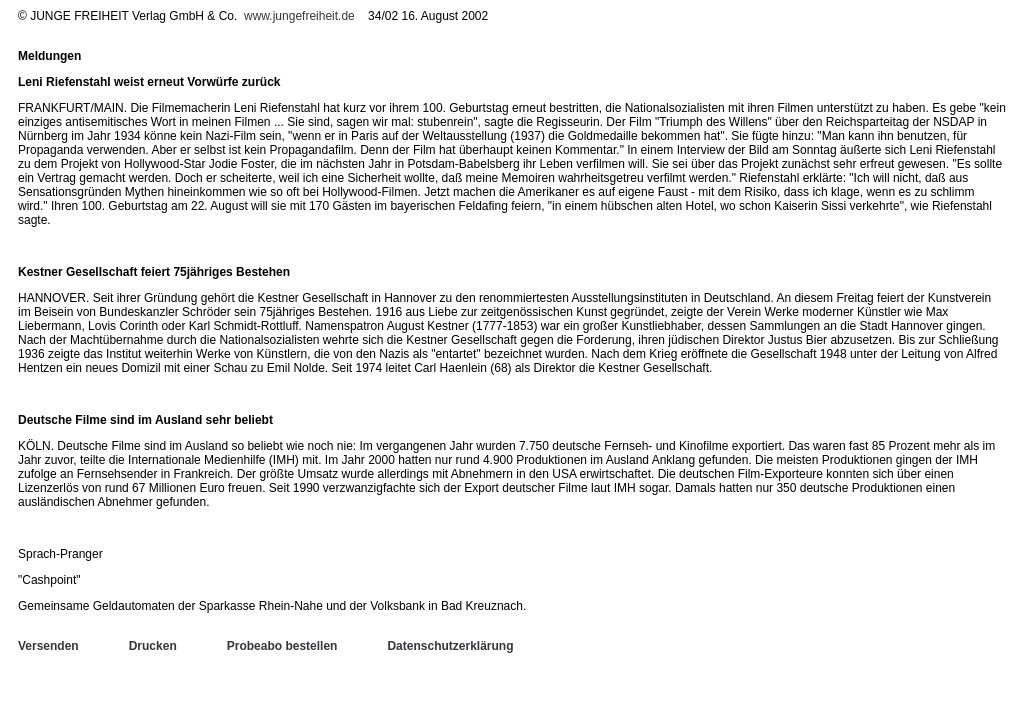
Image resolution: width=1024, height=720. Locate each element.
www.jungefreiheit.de (299, 16)
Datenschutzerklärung (450, 646)
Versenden (48, 646)
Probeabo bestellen (282, 646)
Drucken (153, 646)
